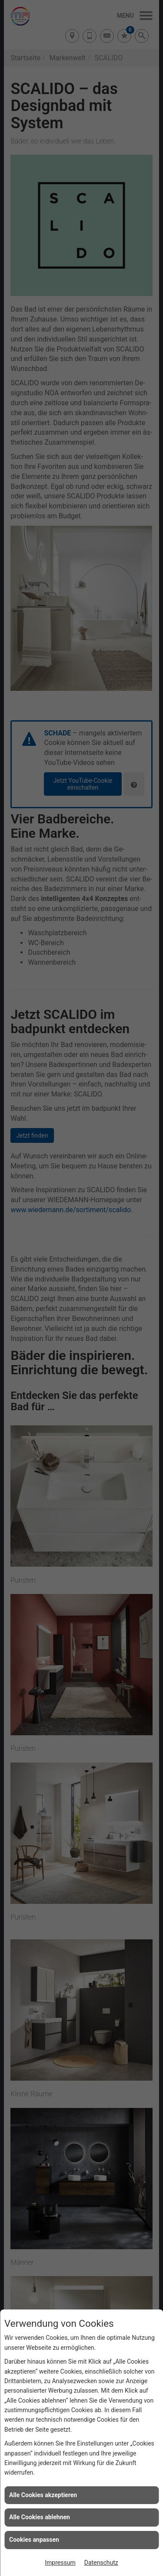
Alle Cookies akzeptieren (43, 2494)
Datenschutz (101, 2562)
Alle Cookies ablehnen (39, 2517)
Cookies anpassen (34, 2539)
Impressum (60, 2562)
